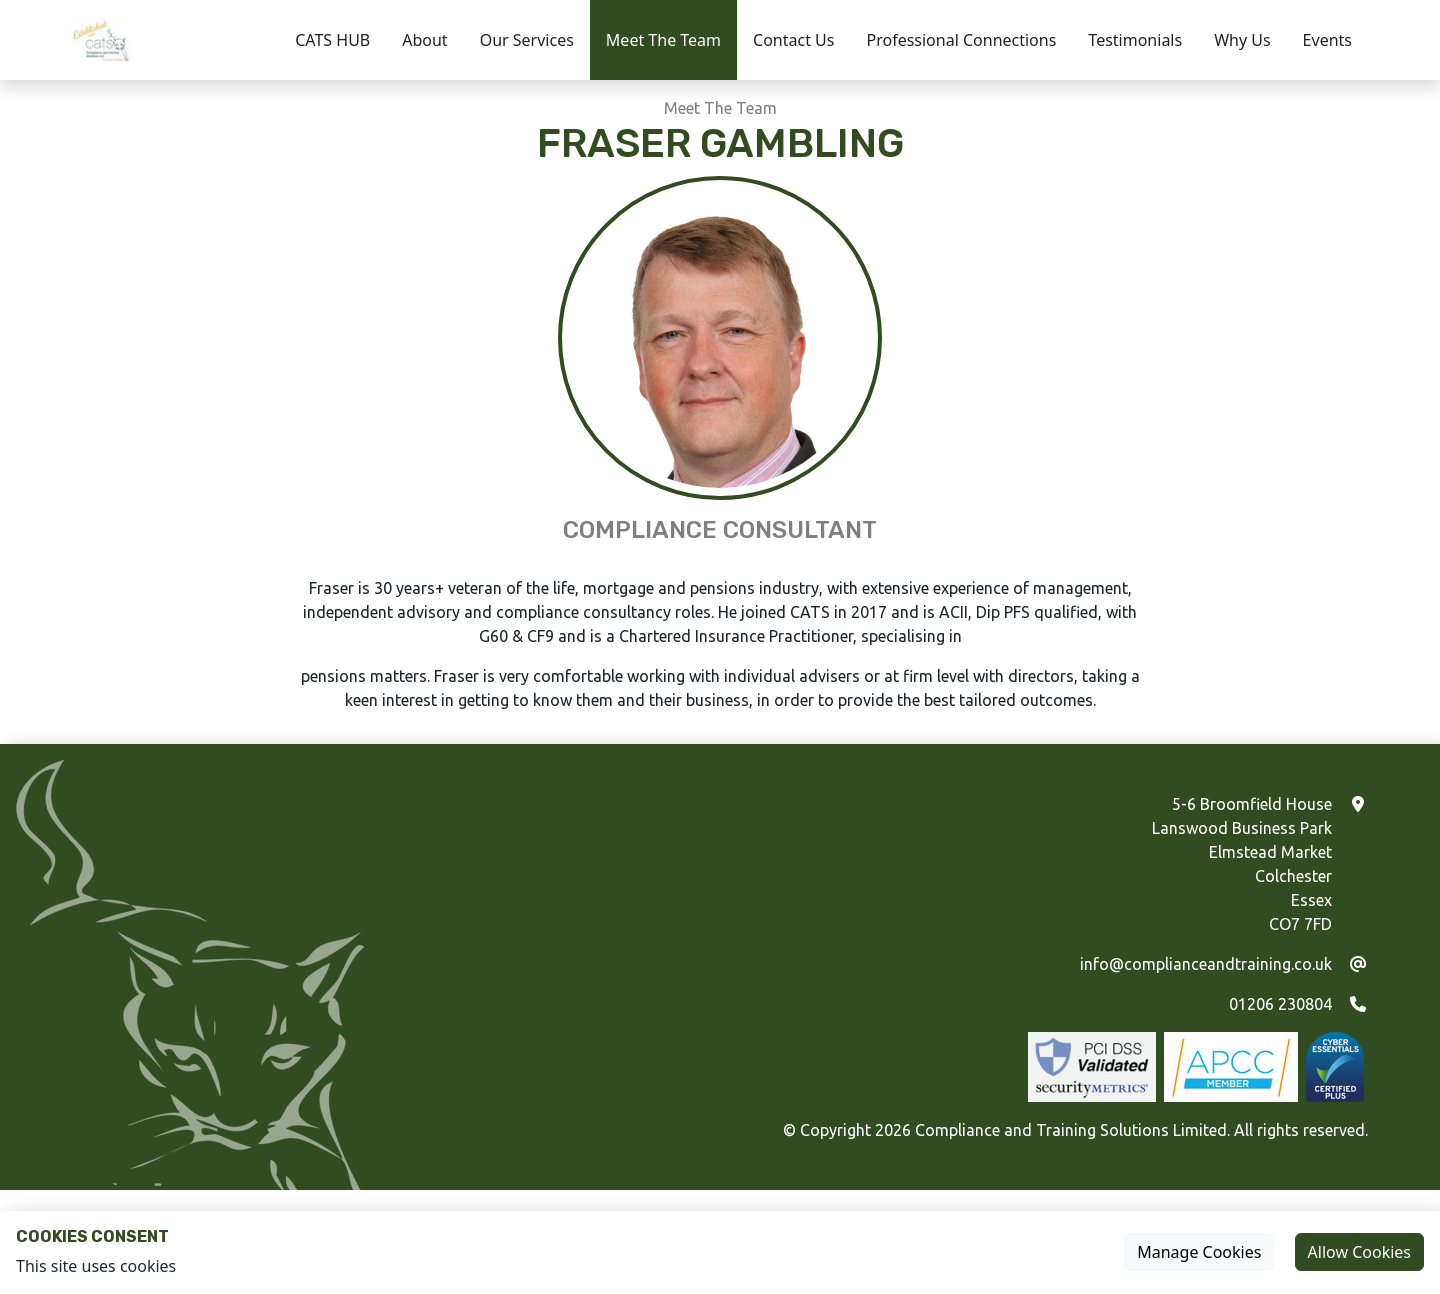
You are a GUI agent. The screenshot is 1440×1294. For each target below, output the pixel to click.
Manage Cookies (1199, 1252)
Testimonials (1135, 40)
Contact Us (793, 40)
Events (1327, 40)
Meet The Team (663, 40)
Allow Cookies (1359, 1252)
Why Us (1242, 40)
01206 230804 (1280, 1004)
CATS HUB (332, 40)
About (424, 40)
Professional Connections (961, 40)
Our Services (527, 40)
